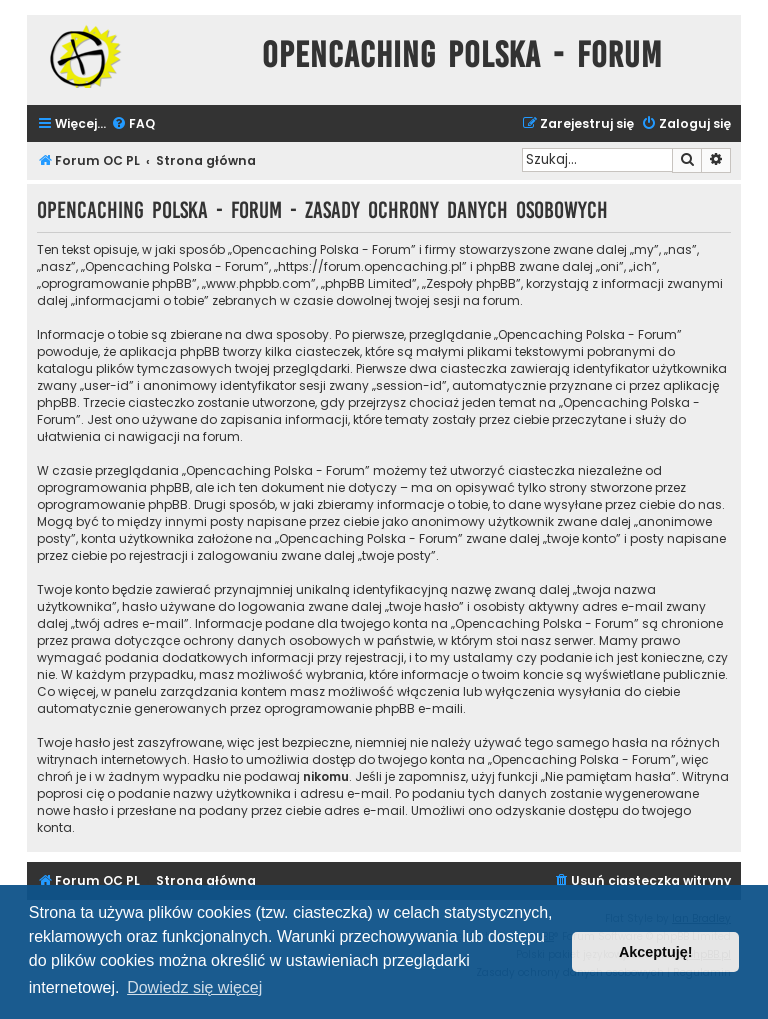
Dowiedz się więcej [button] (194, 987)
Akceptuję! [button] (656, 952)
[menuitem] (133, 124)
